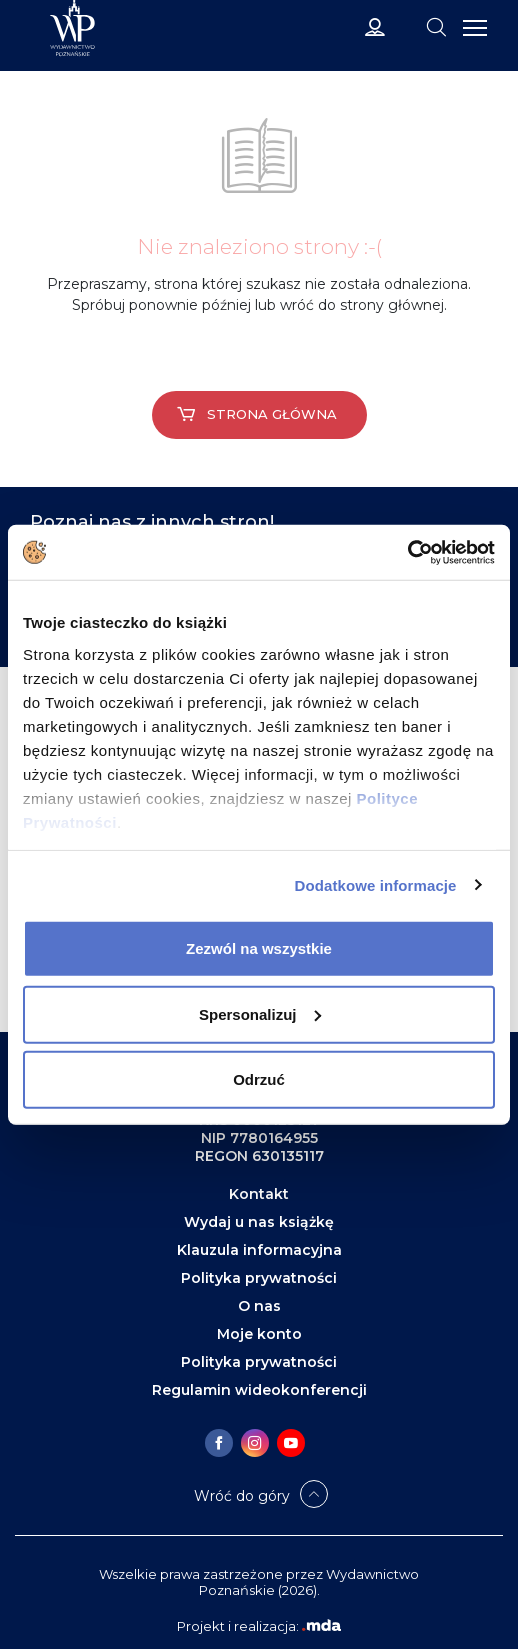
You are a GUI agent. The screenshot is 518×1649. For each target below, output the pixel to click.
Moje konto (259, 1334)
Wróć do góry (242, 1496)
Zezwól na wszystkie (259, 948)
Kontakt (259, 1194)
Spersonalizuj (260, 1013)
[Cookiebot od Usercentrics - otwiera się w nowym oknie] (407, 552)
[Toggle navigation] (436, 26)
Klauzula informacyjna (259, 1250)
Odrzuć (259, 1079)
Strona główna (257, 414)
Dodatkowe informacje (376, 884)
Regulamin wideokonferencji (259, 1390)
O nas (259, 1306)
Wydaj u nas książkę (259, 1222)
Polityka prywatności (259, 1278)
